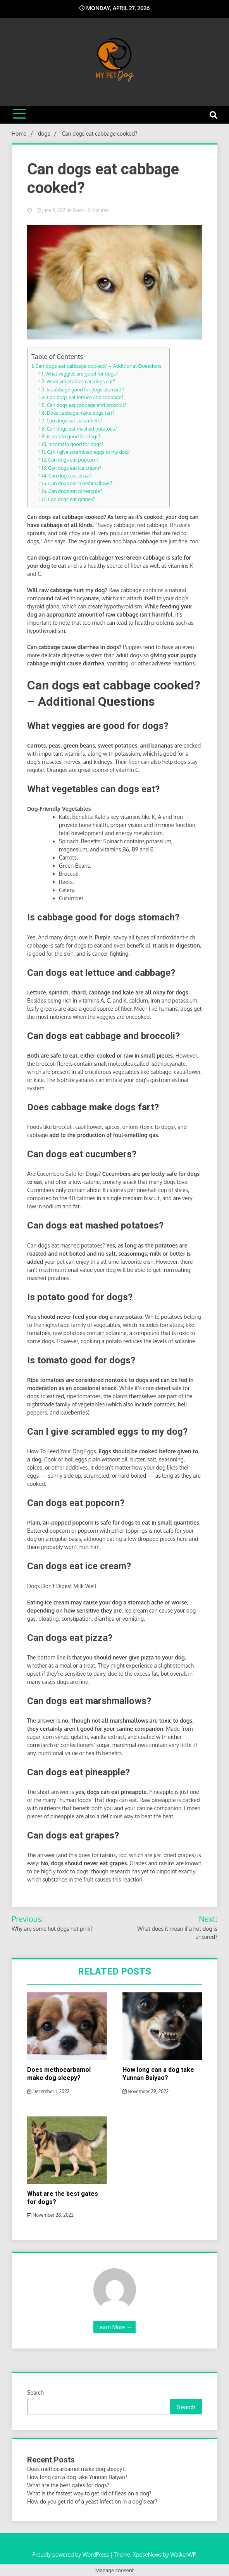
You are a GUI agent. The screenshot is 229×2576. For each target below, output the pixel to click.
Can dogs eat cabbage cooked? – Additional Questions (98, 365)
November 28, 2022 (50, 2215)
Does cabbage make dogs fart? (80, 413)
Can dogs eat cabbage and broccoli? (86, 405)
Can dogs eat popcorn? (73, 460)
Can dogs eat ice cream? (74, 468)
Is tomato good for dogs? (75, 444)
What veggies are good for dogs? (81, 373)
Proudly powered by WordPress (71, 2554)
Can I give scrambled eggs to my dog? (88, 452)
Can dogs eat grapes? (71, 499)
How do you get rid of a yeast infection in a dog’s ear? (92, 2501)
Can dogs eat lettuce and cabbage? (85, 397)
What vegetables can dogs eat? (80, 381)
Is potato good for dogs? (74, 436)
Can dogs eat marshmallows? (80, 483)
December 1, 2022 (48, 2091)
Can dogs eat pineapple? (75, 491)
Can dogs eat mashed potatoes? (82, 429)
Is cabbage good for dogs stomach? (85, 389)
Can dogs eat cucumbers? (74, 420)
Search (35, 2392)
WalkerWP (182, 2554)
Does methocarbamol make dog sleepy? (59, 2073)
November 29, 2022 (145, 2091)
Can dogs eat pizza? (69, 475)
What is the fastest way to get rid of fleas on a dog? (89, 2493)
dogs (78, 210)
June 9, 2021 (52, 210)
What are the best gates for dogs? (68, 2485)
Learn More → (114, 2327)
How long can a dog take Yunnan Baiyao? (158, 2073)
